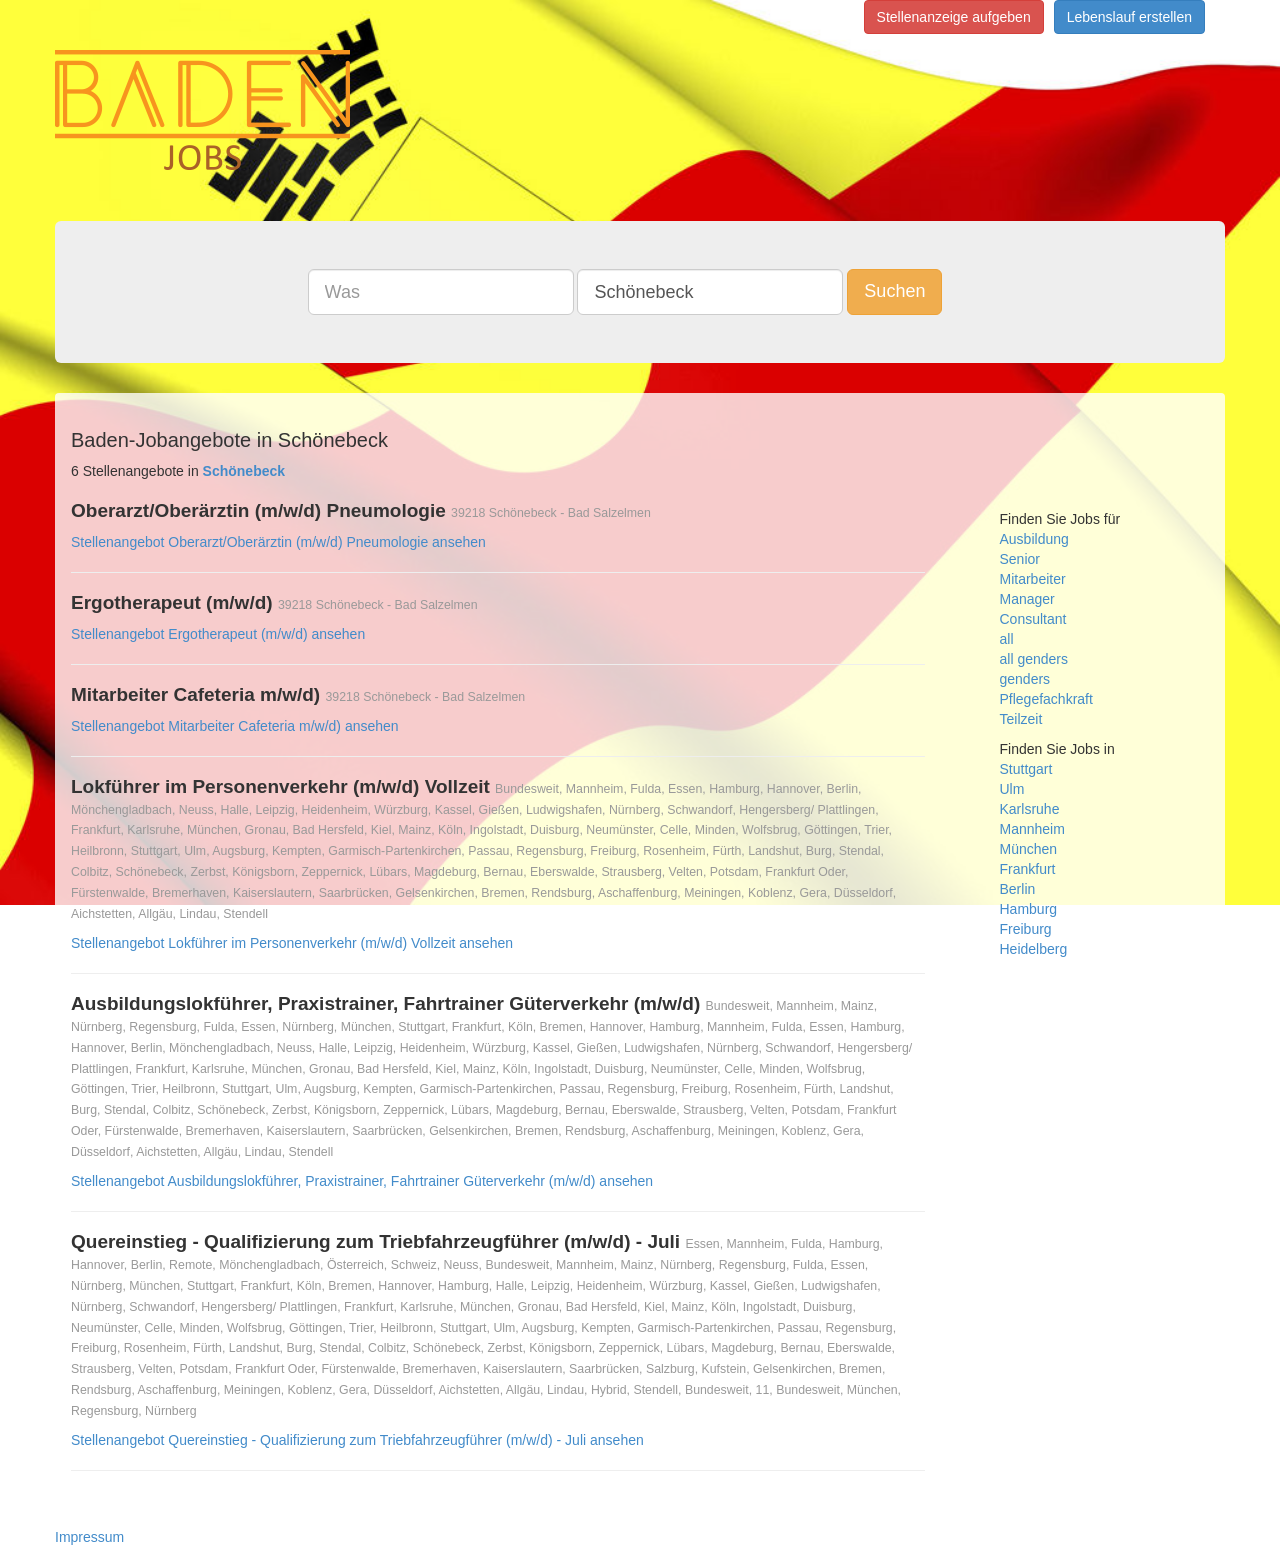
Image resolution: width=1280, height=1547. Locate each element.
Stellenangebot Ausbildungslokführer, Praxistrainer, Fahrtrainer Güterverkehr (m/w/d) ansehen (362, 1181)
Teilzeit (1021, 719)
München (1029, 849)
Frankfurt (1028, 869)
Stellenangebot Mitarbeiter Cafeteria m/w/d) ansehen (235, 726)
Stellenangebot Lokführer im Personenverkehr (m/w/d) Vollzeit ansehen (292, 943)
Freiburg (1026, 929)
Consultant (1033, 619)
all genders (1034, 659)
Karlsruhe (1030, 809)
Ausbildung (1034, 539)
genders (1025, 679)
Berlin (1018, 889)
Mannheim (1032, 829)
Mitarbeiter (1033, 579)
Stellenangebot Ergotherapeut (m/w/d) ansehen (218, 634)
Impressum (89, 1537)
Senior (1020, 559)
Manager (1027, 599)
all (1007, 639)
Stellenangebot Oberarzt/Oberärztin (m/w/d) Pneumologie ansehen (278, 542)
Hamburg (1029, 909)
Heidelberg (1034, 949)
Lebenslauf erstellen (1129, 17)
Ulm (1012, 789)
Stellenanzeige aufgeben (954, 17)
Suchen (894, 291)
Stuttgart (1026, 769)
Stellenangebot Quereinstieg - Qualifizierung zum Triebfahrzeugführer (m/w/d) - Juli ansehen (357, 1440)
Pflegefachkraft (1046, 699)
